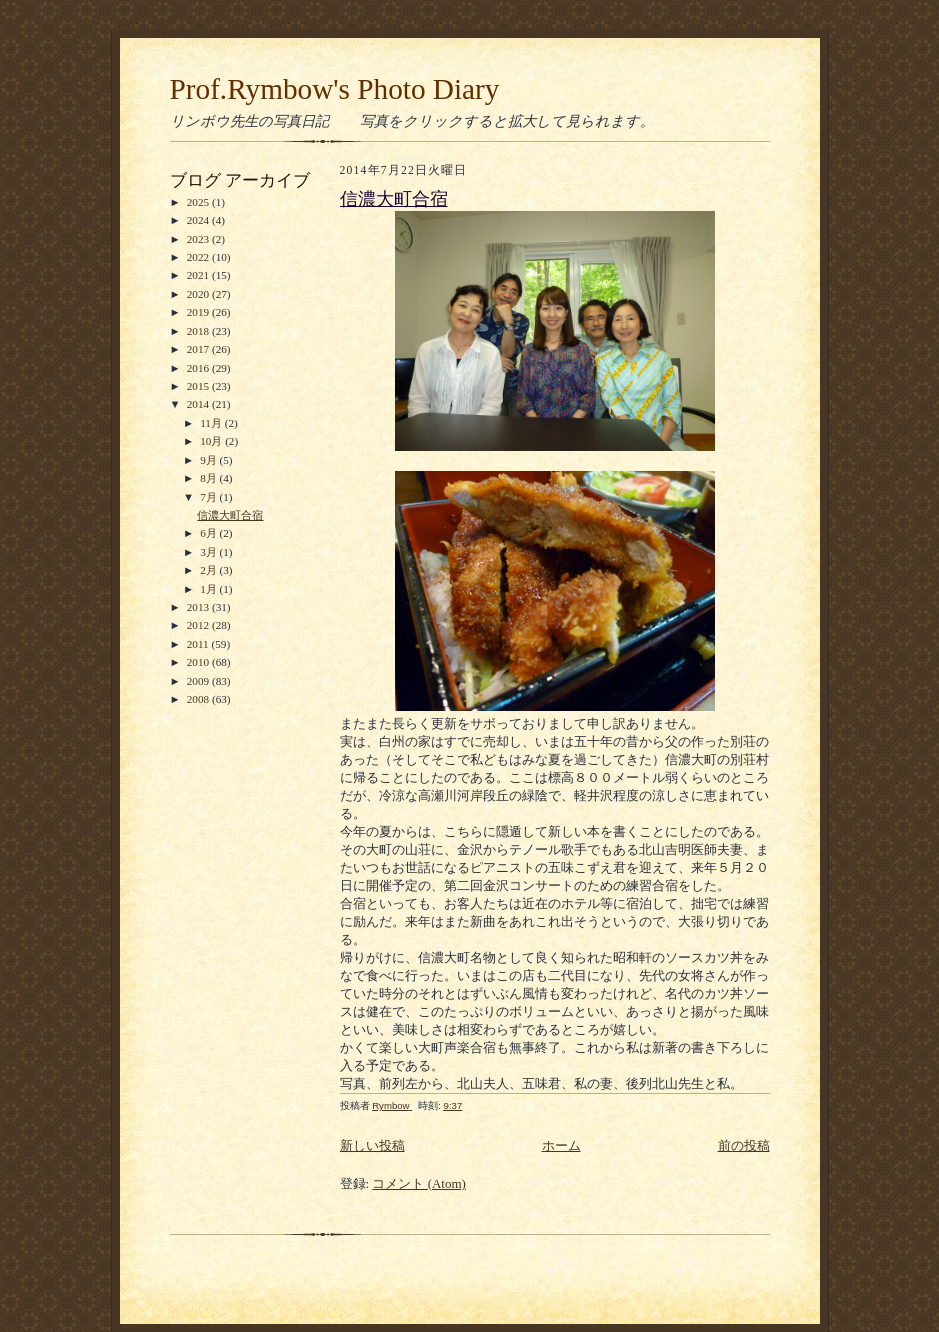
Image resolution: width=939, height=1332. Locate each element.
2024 (199, 220)
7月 (209, 497)
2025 (199, 202)
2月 (209, 570)
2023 (199, 239)
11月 (212, 423)
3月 (209, 552)
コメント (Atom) (419, 1183)
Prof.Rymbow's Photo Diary (335, 89)
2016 (199, 368)
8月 (209, 478)
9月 (209, 460)
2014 (199, 404)
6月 (209, 533)
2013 (199, 607)
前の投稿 (744, 1145)
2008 (199, 699)
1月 (209, 589)
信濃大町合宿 (230, 515)
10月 (212, 441)
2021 (199, 275)
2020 (199, 294)
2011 (199, 644)
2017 (199, 349)
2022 (199, 257)
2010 (199, 662)
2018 (199, 331)
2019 (199, 312)
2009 (199, 681)
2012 (199, 625)
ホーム (561, 1145)
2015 (199, 386)
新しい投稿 (372, 1145)
